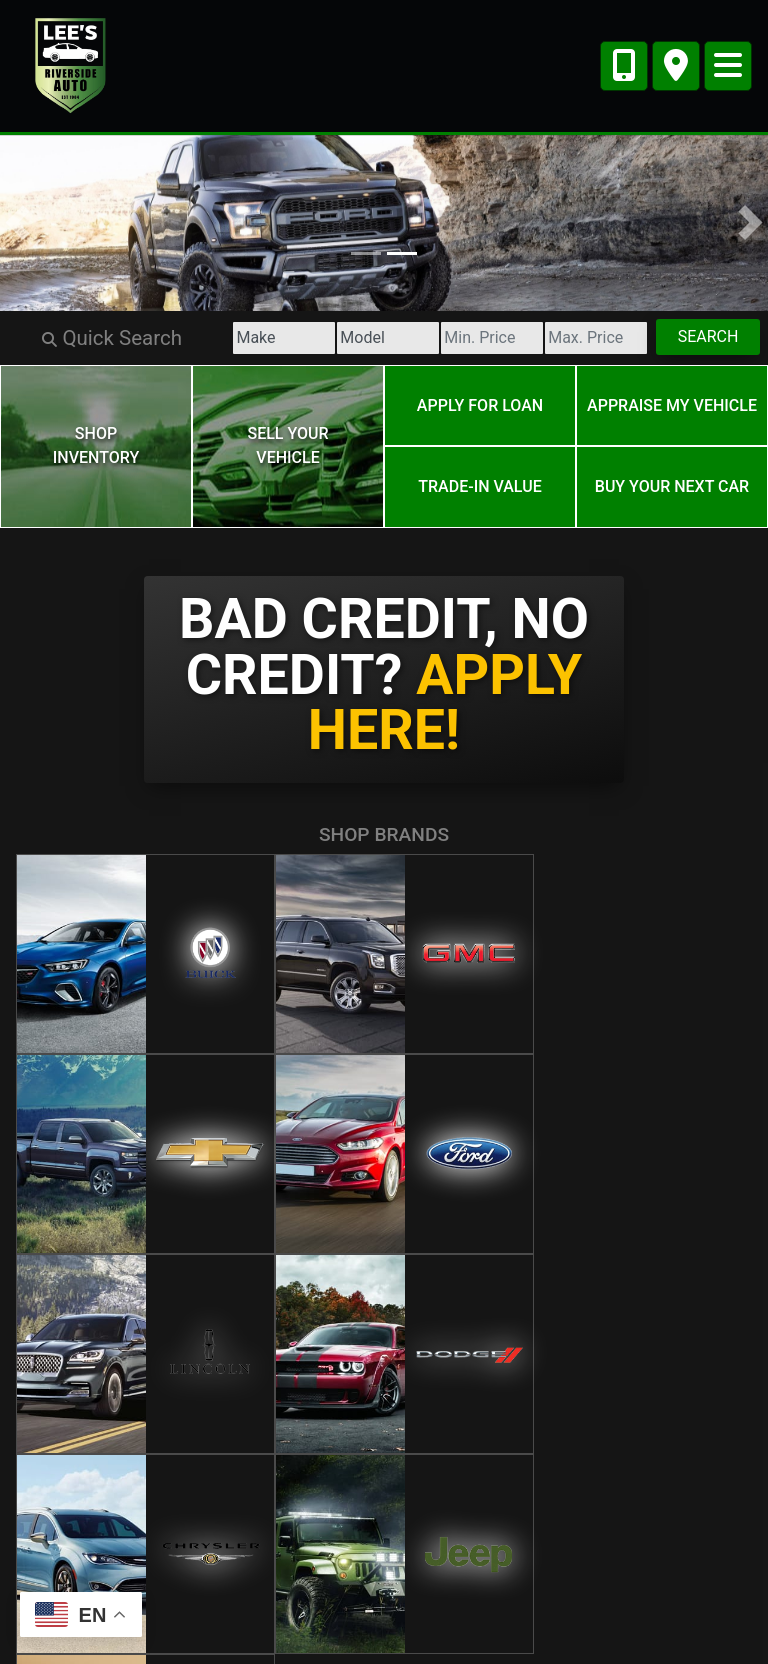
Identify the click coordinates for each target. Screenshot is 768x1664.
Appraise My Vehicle (672, 401)
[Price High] (574, 338)
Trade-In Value (479, 476)
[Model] (338, 338)
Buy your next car (672, 476)
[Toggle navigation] (728, 66)
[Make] (220, 338)
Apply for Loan (480, 401)
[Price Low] (456, 338)
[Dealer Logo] (71, 64)
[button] (17, 223)
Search (701, 336)
